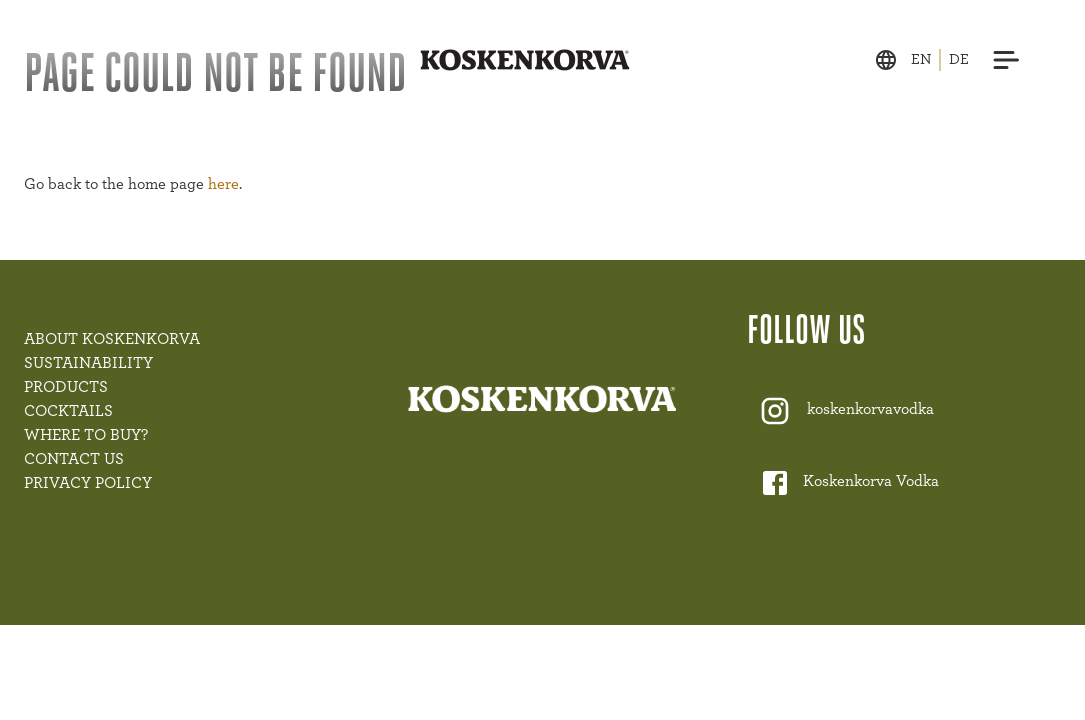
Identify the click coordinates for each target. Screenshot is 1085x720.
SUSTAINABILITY (88, 363)
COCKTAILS (68, 411)
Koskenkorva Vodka (871, 482)
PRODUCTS (66, 387)
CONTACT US (74, 459)
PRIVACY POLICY (88, 483)
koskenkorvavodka (870, 410)
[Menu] (1007, 60)
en (921, 59)
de (959, 59)
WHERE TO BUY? (86, 435)
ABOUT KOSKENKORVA (112, 339)
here (223, 184)
